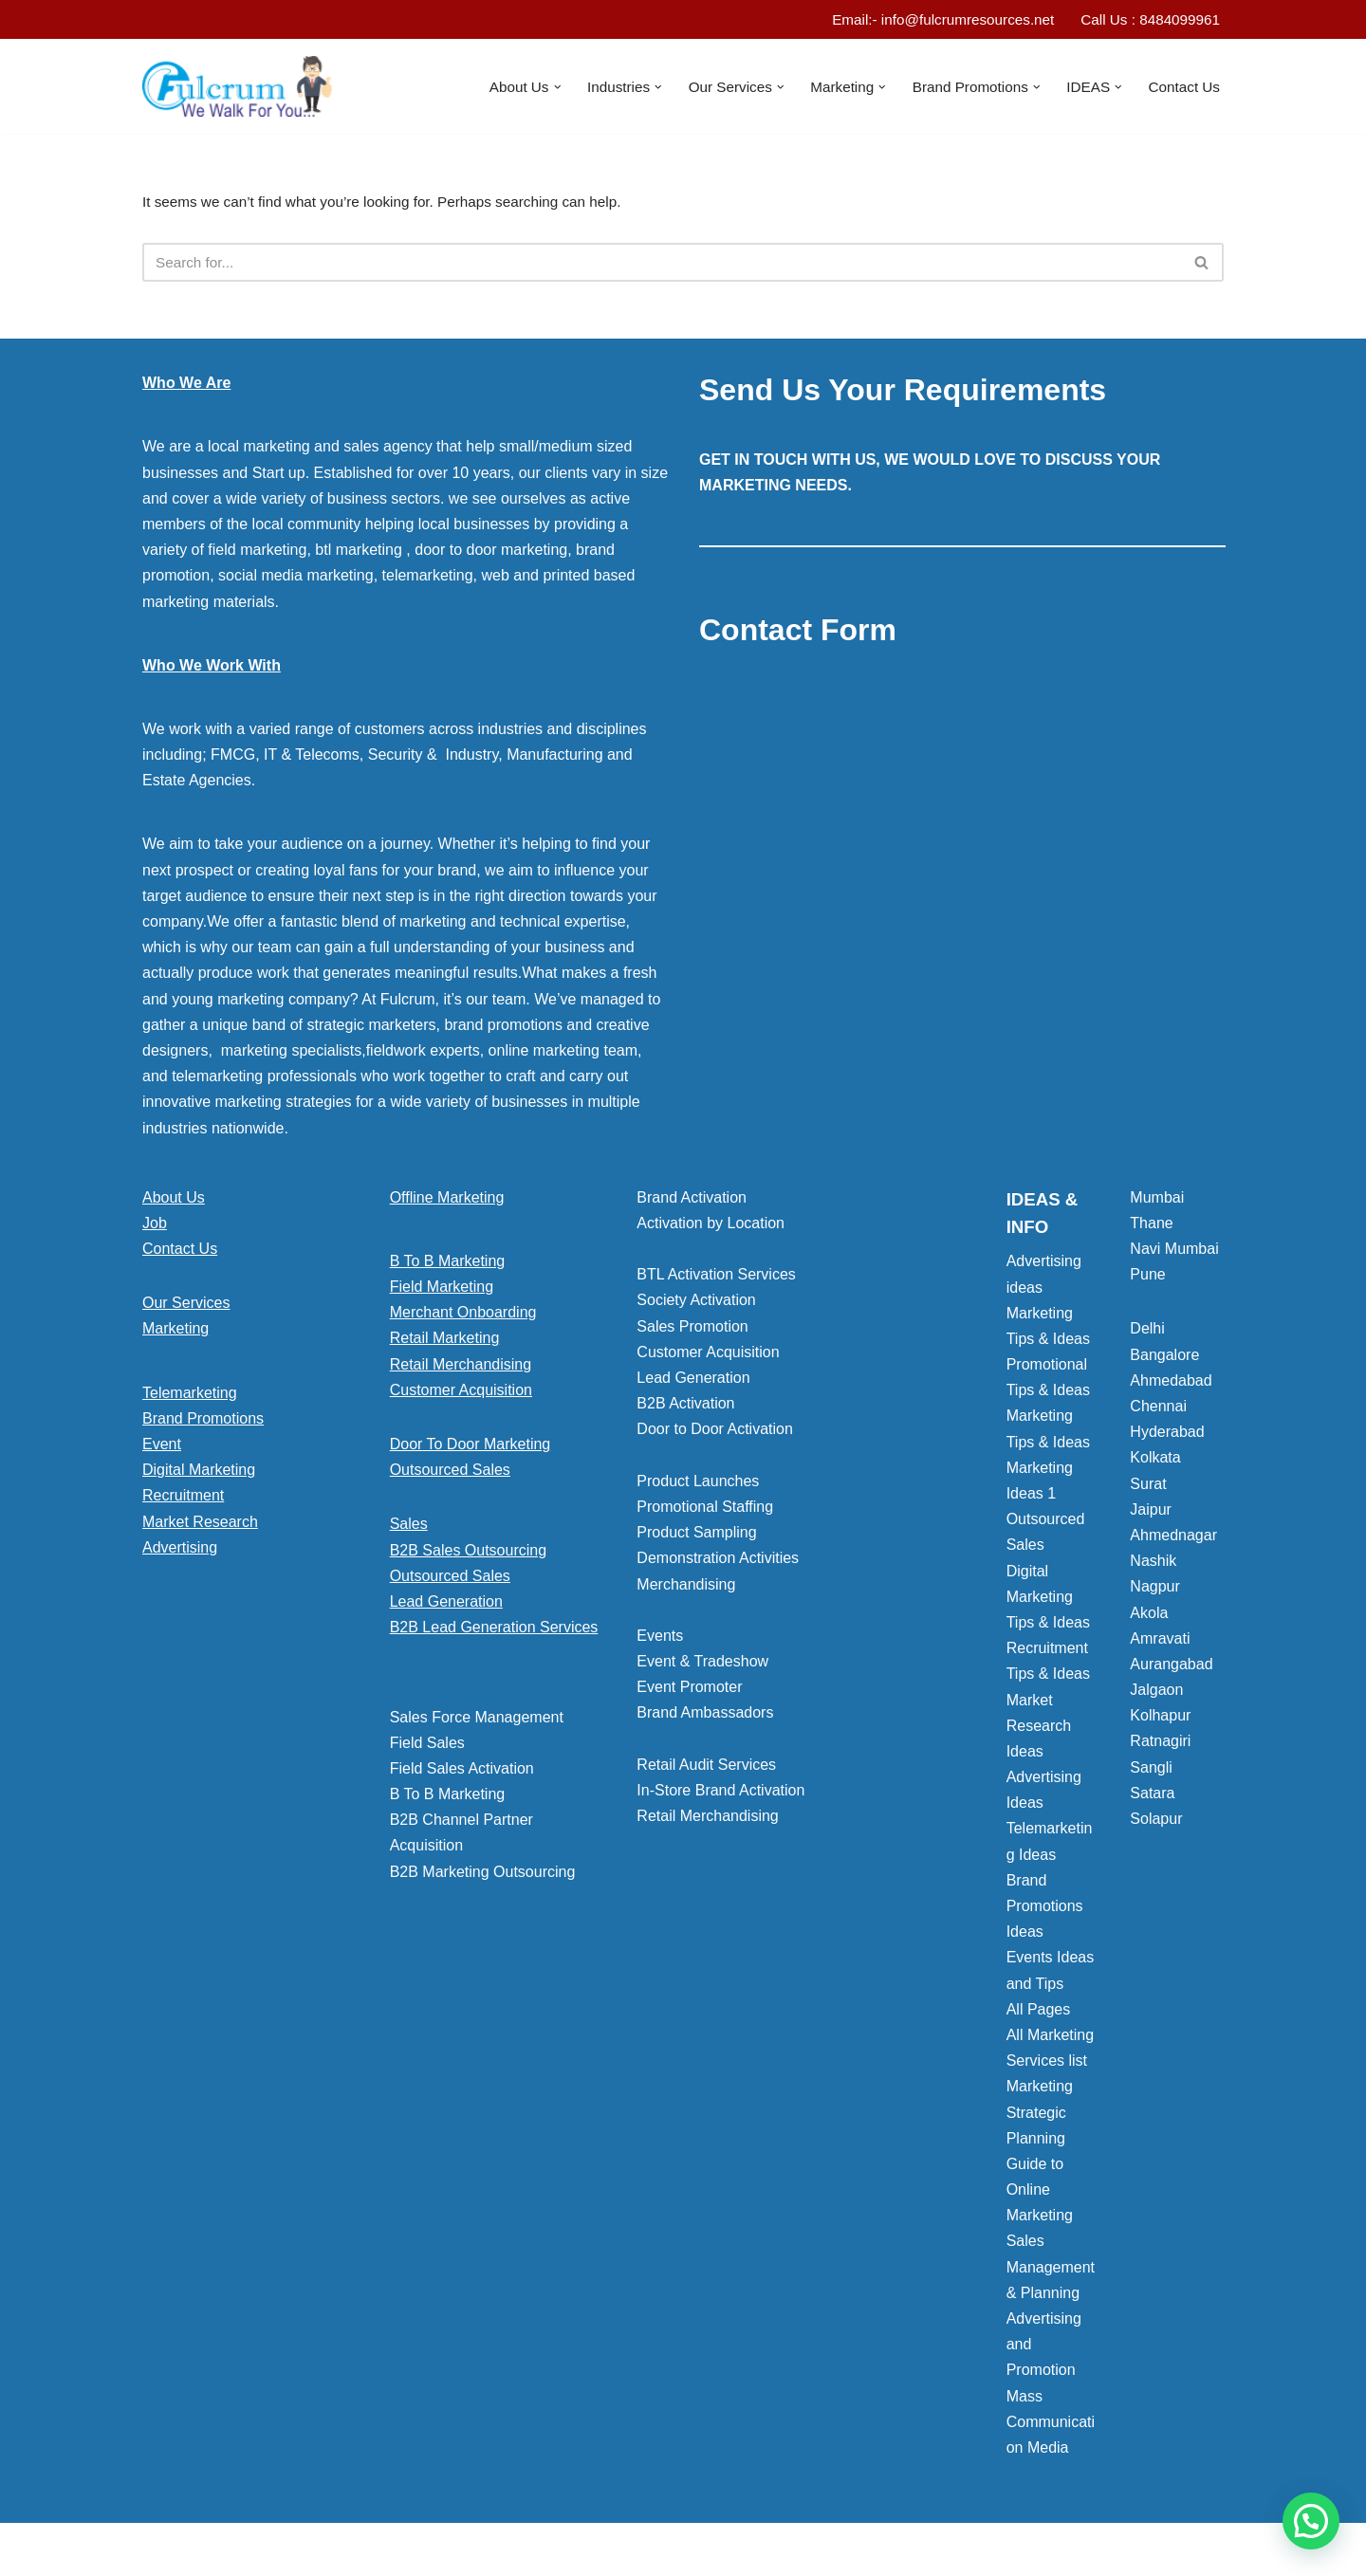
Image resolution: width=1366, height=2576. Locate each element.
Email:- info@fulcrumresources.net (930, 20)
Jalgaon (1156, 1694)
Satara (1152, 1798)
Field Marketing (441, 1291)
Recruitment (183, 1500)
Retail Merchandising (460, 1368)
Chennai (1158, 1411)
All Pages (1038, 2013)
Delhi (1147, 1333)
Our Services (186, 1307)
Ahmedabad (1170, 1385)
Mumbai (1157, 1201)
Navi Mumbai (1174, 1253)
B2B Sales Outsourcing (468, 1554)
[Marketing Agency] (237, 88)
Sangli (1151, 1771)
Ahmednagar (1173, 1540)
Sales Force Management (476, 1721)
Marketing (175, 1333)
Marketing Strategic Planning (1039, 2116)
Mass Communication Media (1050, 2425)
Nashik (1153, 1565)
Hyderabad (1167, 1436)
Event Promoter (689, 1692)
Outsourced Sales (450, 1474)
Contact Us (1182, 88)
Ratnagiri (1160, 1746)
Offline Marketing (447, 1201)
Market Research (200, 1526)
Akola (1149, 1617)
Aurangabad (1171, 1669)
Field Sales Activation (462, 1773)
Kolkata (1155, 1462)
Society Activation (696, 1305)
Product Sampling (696, 1537)
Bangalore (1164, 1359)
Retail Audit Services (706, 1769)
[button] (533, 88)
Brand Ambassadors (705, 1717)
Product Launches (698, 1485)
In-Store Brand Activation (720, 1795)
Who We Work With (211, 669)
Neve (159, 2552)
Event (161, 1449)
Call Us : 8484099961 (1147, 20)
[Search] (661, 266)
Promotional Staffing (705, 1511)
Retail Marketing (445, 1342)
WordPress (311, 2552)
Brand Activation (692, 1201)
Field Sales (427, 1747)
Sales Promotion (692, 1330)
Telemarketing (189, 1397)
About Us (173, 1201)
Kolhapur (1160, 1720)
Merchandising (686, 1588)
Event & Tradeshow (702, 1666)
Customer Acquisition (461, 1395)
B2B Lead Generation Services (494, 1632)
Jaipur (1151, 1513)
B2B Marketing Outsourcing (483, 1876)
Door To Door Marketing (470, 1449)
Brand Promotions (203, 1423)
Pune (1147, 1279)
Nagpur (1154, 1591)
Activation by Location (711, 1228)
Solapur (1156, 1823)
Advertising (179, 1551)
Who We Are (186, 387)
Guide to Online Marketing (1039, 2194)
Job (154, 1228)
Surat (1148, 1488)
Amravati (1160, 1642)
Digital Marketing (198, 1474)
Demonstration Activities (718, 1563)
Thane (1151, 1228)
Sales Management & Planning (1050, 2271)
